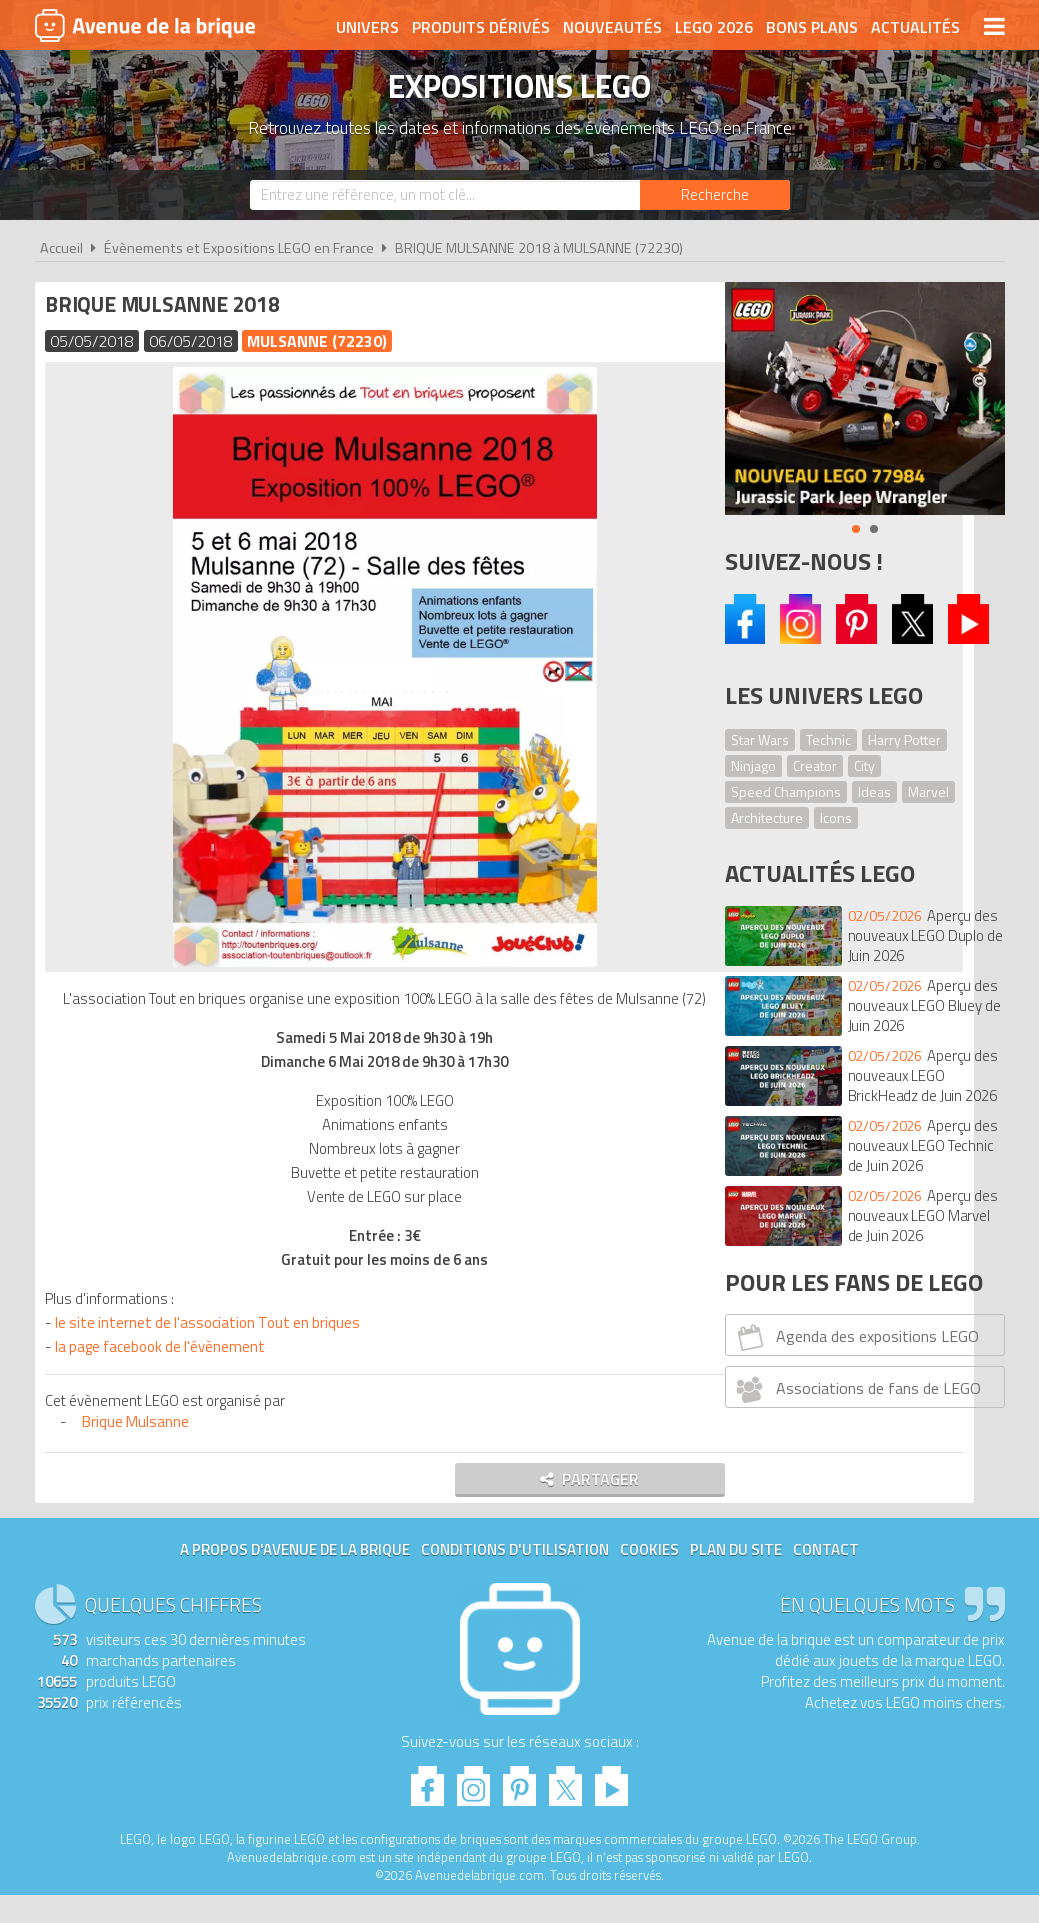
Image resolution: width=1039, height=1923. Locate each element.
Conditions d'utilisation (515, 1577)
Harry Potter (904, 739)
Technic (828, 739)
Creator (815, 765)
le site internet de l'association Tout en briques (211, 1346)
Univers (367, 27)
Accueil (61, 248)
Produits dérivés (481, 27)
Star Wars (760, 739)
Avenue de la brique (145, 25)
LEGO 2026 (714, 27)
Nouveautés (612, 27)
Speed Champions (786, 791)
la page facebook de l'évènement (165, 1370)
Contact (826, 1577)
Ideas (874, 791)
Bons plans (812, 27)
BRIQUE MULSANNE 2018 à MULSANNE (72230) (539, 248)
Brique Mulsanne (140, 1445)
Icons (836, 817)
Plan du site (736, 1577)
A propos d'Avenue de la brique (295, 1577)
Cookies (649, 1577)
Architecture (767, 817)
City (864, 765)
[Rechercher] (715, 195)
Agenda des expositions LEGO (854, 1337)
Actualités (915, 27)
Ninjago (753, 765)
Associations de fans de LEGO (855, 1389)
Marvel (928, 791)
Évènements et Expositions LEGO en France (239, 248)
